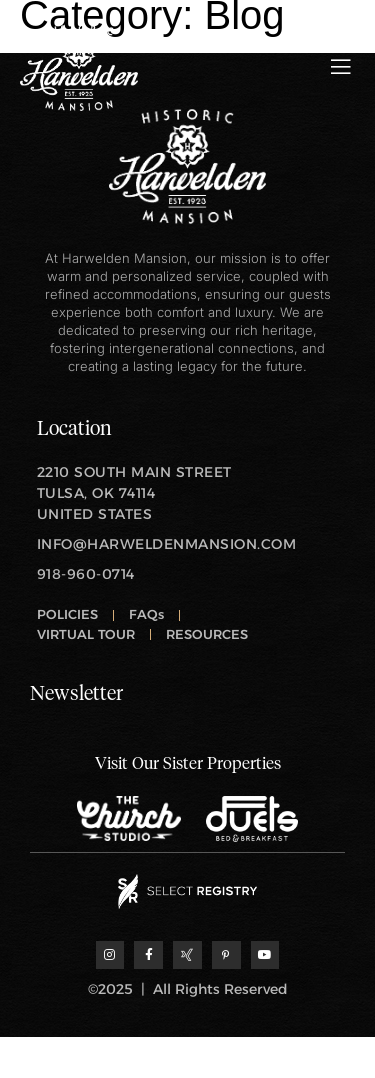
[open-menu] (341, 67)
